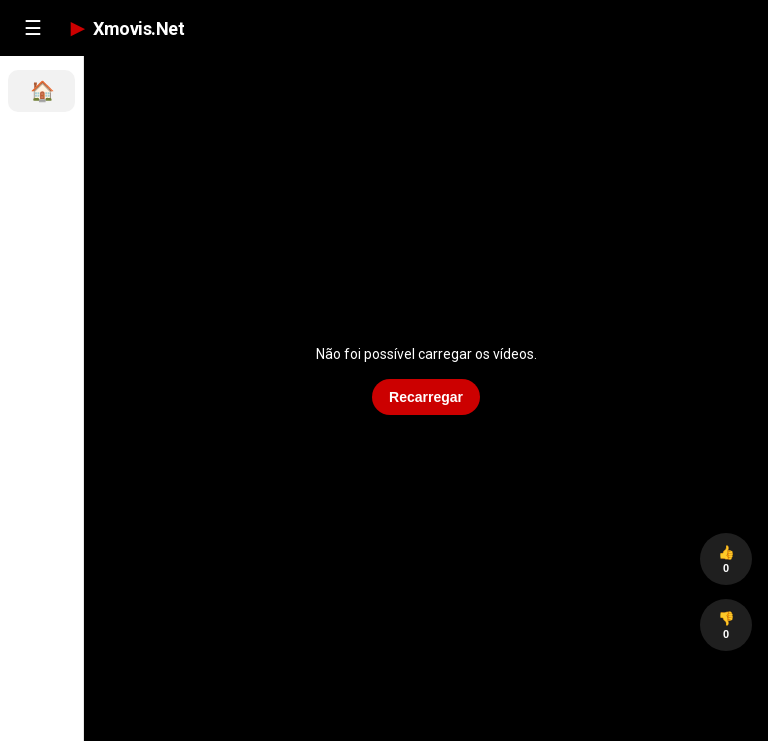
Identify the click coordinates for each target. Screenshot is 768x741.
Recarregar (426, 397)
